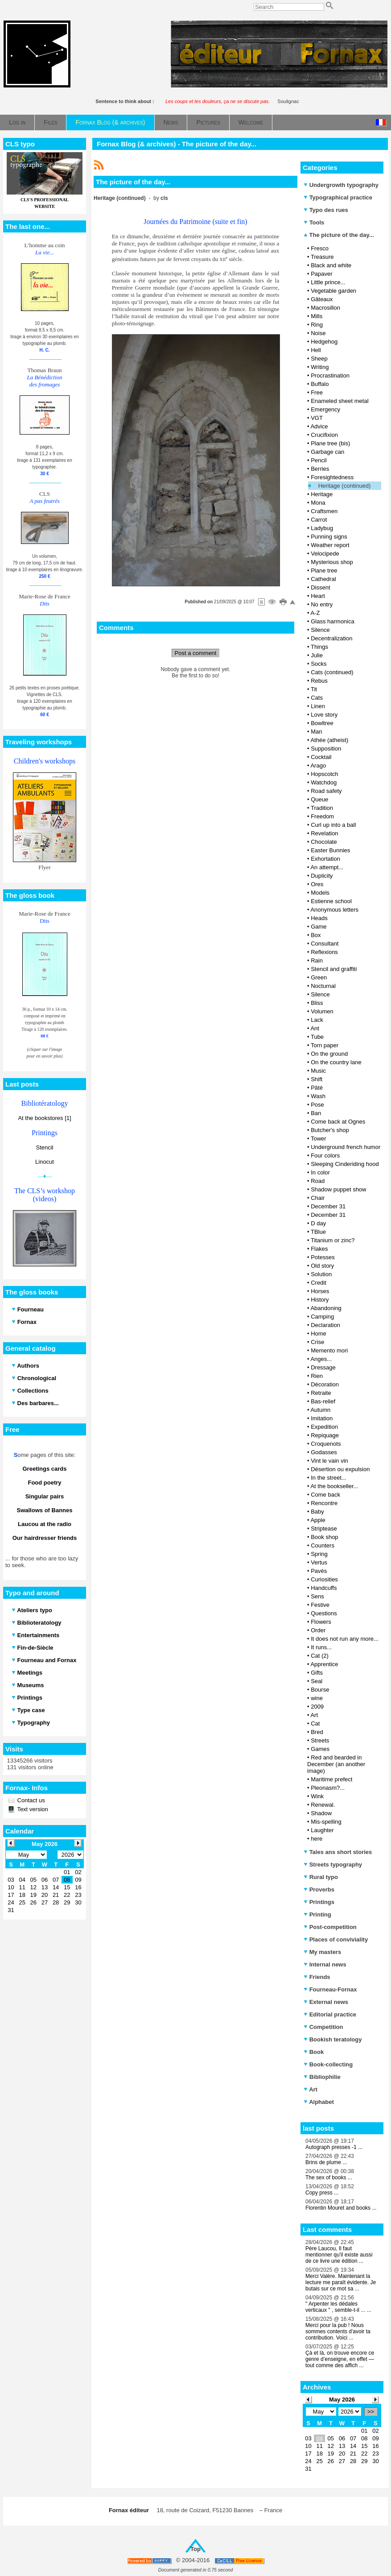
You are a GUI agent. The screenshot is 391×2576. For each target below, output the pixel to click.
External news (326, 2002)
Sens (317, 1596)
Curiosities (324, 1579)
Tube (317, 1036)
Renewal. (323, 1804)
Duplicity (322, 875)
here (316, 1838)
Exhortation (325, 858)
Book (314, 2052)
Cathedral (323, 579)
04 (319, 2438)
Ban (316, 1113)
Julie (317, 655)
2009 (317, 1706)
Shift (316, 1079)
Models (320, 892)
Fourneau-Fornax (330, 1989)
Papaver (321, 273)
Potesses (322, 1257)
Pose (317, 1104)
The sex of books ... (328, 2177)
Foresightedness (332, 477)
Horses (320, 1291)
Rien (317, 1376)
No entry (322, 604)
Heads (319, 918)
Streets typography (333, 1864)
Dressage (323, 1367)
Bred (317, 1732)
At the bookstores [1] (44, 1118)
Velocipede (325, 553)
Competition (323, 2027)
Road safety (326, 791)
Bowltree (322, 723)
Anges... (321, 1359)
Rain (317, 960)
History (320, 1299)
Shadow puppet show (338, 1189)
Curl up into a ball (333, 824)
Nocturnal (323, 986)
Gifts (317, 1672)
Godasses (324, 1452)
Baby (317, 1511)
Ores (317, 884)
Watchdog (324, 782)
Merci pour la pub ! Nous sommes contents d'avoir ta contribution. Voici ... (337, 2331)
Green (319, 977)
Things (319, 646)
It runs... (321, 1647)
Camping (322, 1316)
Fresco (320, 248)
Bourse (320, 1689)
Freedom (322, 816)
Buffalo (320, 384)
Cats (317, 697)
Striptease (324, 1528)
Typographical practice (338, 197)
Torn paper (324, 1045)
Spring (319, 1554)
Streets (320, 1740)
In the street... (328, 1477)
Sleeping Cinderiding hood (345, 1164)
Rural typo (321, 1877)
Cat (315, 1723)
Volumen (322, 1011)
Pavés (319, 1571)
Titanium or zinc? (333, 1240)
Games (320, 1749)
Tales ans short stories (338, 1852)
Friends (317, 1977)
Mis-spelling (326, 1821)
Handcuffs (324, 1588)
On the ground (329, 1053)
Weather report (330, 545)
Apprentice (324, 1664)
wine (317, 1698)
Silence (320, 629)
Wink (317, 1796)
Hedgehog (324, 341)
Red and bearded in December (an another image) (336, 1764)
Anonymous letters (334, 909)
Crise (317, 1342)
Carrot (319, 519)
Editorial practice (330, 2014)
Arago (318, 765)
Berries (320, 468)
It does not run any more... (345, 1638)
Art (314, 1715)
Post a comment (196, 653)
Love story (324, 714)
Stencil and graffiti (334, 969)
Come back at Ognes (338, 1121)
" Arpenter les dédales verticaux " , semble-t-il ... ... (338, 2307)
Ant (314, 1028)
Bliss (317, 1003)
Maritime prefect (331, 1779)
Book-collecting (328, 2064)
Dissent (320, 587)
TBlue (318, 1231)
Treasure (322, 256)
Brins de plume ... (326, 2162)
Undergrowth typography (341, 185)
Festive (320, 1604)
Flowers (321, 1621)
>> (370, 2411)
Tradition (322, 808)
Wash (318, 1096)
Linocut (44, 1161)
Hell (316, 350)
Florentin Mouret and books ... (340, 2208)
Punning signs (329, 536)
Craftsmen (324, 511)
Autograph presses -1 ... (333, 2147)
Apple (317, 1520)
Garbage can (327, 451)
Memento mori (329, 1350)
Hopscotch (324, 774)
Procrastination (330, 375)
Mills (316, 316)
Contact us (30, 1800)
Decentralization (331, 638)
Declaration (325, 1325)
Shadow (321, 1813)
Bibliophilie (322, 2077)
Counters (322, 1545)
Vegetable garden (333, 290)
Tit (314, 689)
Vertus (319, 1562)
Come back (325, 1494)
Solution (321, 1274)
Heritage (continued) (344, 485)
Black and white (331, 265)
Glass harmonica (332, 621)
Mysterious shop (332, 562)
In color (320, 1172)
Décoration (325, 1384)
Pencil (318, 460)
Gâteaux (322, 299)
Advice (319, 426)
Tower (318, 1138)
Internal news (325, 1964)
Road (318, 1181)
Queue (319, 799)
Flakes (319, 1248)
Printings (319, 1902)
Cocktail (321, 757)
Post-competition (330, 1927)
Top (195, 2549)
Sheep (319, 358)
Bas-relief (323, 1401)
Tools (314, 222)
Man (316, 731)
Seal (316, 1681)
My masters (322, 1952)
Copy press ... (321, 2193)
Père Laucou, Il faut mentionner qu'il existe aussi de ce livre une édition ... (338, 2254)
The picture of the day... (339, 235)
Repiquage (325, 1435)
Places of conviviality (336, 1939)
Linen (318, 706)
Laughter (322, 1830)
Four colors (325, 1155)
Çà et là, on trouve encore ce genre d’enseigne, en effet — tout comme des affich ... (339, 2359)
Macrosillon (325, 307)
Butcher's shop (330, 1130)
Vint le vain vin (329, 1460)
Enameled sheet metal (339, 401)
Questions (324, 1613)
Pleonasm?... (328, 1787)
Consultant (324, 943)
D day (318, 1223)
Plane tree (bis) (330, 443)
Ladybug (322, 528)
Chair (318, 1198)
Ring (317, 324)
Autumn (320, 1409)
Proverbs (319, 1889)
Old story (322, 1265)
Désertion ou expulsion (340, 1469)
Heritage (322, 494)
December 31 (328, 1206)
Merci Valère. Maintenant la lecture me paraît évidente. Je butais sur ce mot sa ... (340, 2282)
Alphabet (319, 2102)
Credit (318, 1282)
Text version (32, 1809)
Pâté (317, 1087)
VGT (317, 418)
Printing (317, 1914)
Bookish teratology (333, 2039)
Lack (317, 1019)
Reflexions (324, 952)
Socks (318, 663)
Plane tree (324, 570)
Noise (318, 333)
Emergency (325, 409)
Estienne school (331, 901)
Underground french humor (345, 1147)
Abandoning (325, 1308)
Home (318, 1333)
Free (317, 392)
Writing (320, 367)
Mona (318, 502)
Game (318, 926)
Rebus (319, 680)
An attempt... (326, 867)
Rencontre (324, 1503)
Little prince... (328, 282)
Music (318, 1070)
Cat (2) (320, 1655)
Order (318, 1630)
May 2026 (342, 2399)
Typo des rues (326, 210)
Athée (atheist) (329, 740)
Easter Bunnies (330, 850)
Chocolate (324, 841)
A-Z (315, 613)
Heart (318, 596)
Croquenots (326, 1443)
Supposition (326, 748)
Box (316, 935)
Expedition (324, 1426)
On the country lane (336, 1062)
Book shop (324, 1537)
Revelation (324, 833)
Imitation (322, 1418)
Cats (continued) (332, 672)
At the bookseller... (334, 1486)
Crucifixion (324, 434)
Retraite (321, 1393)
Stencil (44, 1147)
